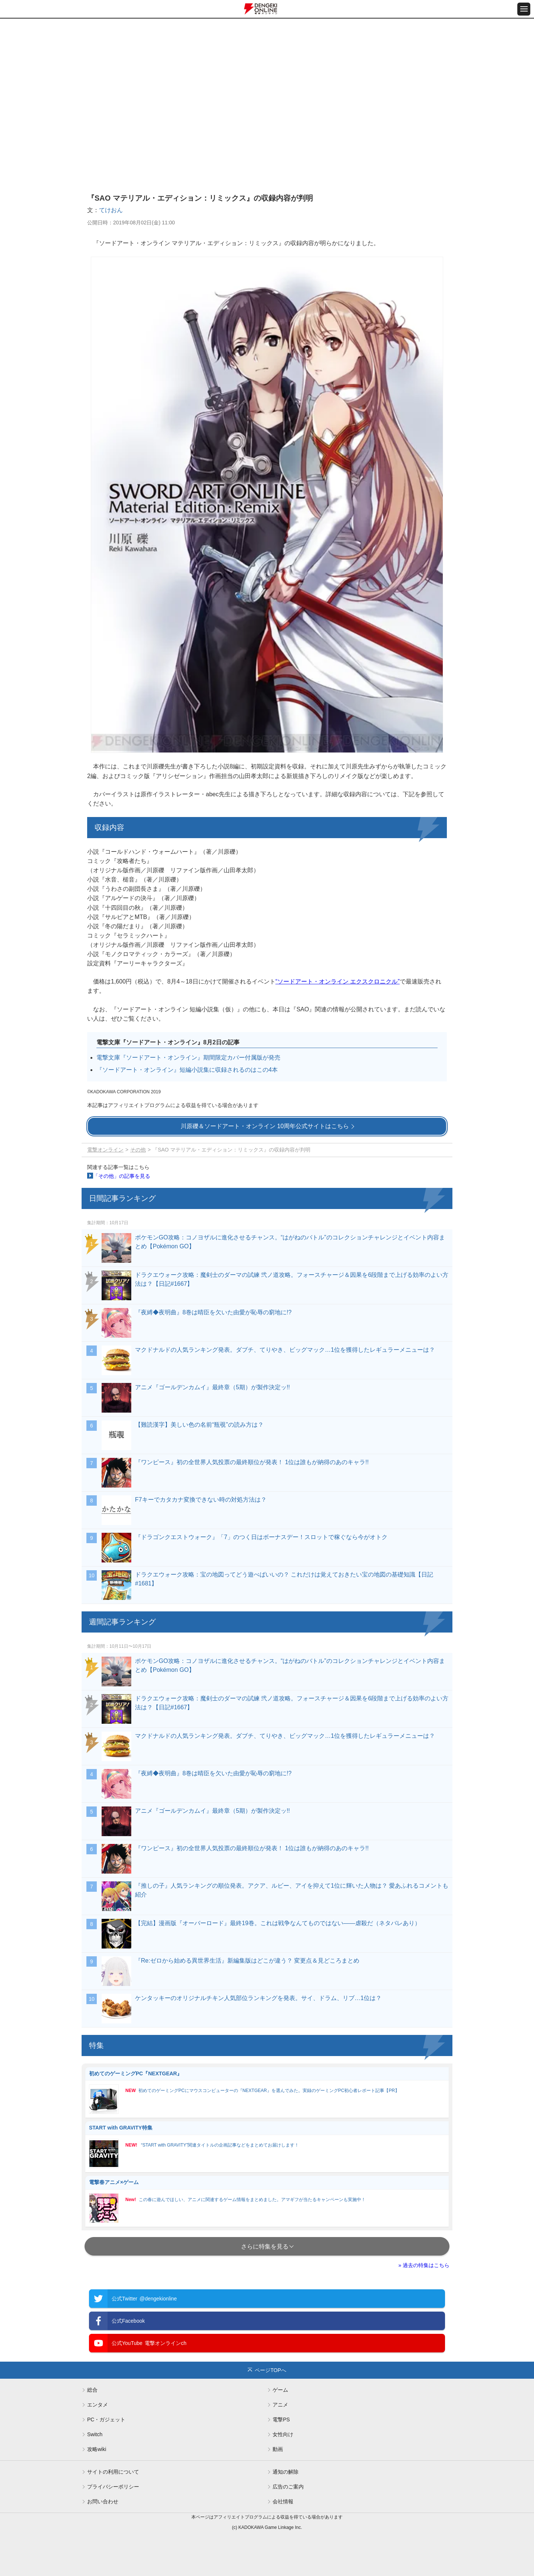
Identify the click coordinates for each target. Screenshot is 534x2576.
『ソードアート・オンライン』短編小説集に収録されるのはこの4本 (187, 1070)
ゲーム (280, 2390)
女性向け (283, 2434)
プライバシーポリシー (113, 2487)
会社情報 (283, 2501)
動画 (278, 2449)
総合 (92, 2390)
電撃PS (281, 2419)
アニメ (280, 2405)
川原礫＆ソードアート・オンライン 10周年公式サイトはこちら (265, 1126)
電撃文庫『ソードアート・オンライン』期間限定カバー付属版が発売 (188, 1057)
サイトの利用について (113, 2472)
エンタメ (97, 2405)
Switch (94, 2434)
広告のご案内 (288, 2487)
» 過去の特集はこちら (423, 2265)
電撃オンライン (105, 1150)
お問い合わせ (102, 2501)
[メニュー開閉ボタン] (523, 9)
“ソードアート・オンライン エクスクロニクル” (338, 981)
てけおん (111, 210)
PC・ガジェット (106, 2419)
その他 (138, 1150)
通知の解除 (286, 2472)
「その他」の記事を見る (121, 1176)
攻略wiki (96, 2449)
